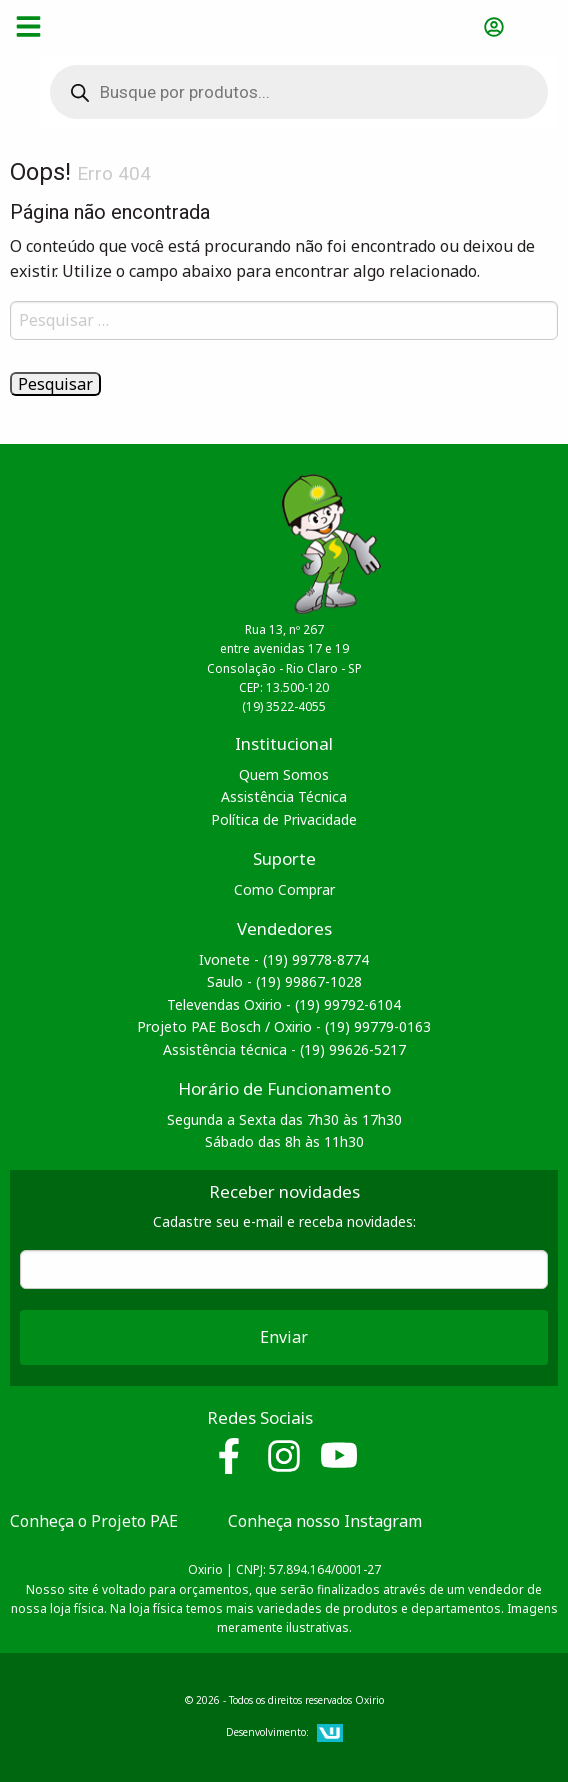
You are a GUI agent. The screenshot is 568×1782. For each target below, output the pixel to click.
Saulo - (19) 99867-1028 (284, 981)
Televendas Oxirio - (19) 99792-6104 (284, 1004)
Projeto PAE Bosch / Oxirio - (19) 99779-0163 (284, 1026)
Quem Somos (284, 774)
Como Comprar (284, 889)
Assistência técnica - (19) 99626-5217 (284, 1049)
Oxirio (112, 26)
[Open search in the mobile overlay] (284, 92)
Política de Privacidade (284, 819)
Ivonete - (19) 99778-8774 (284, 959)
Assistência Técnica (284, 796)
